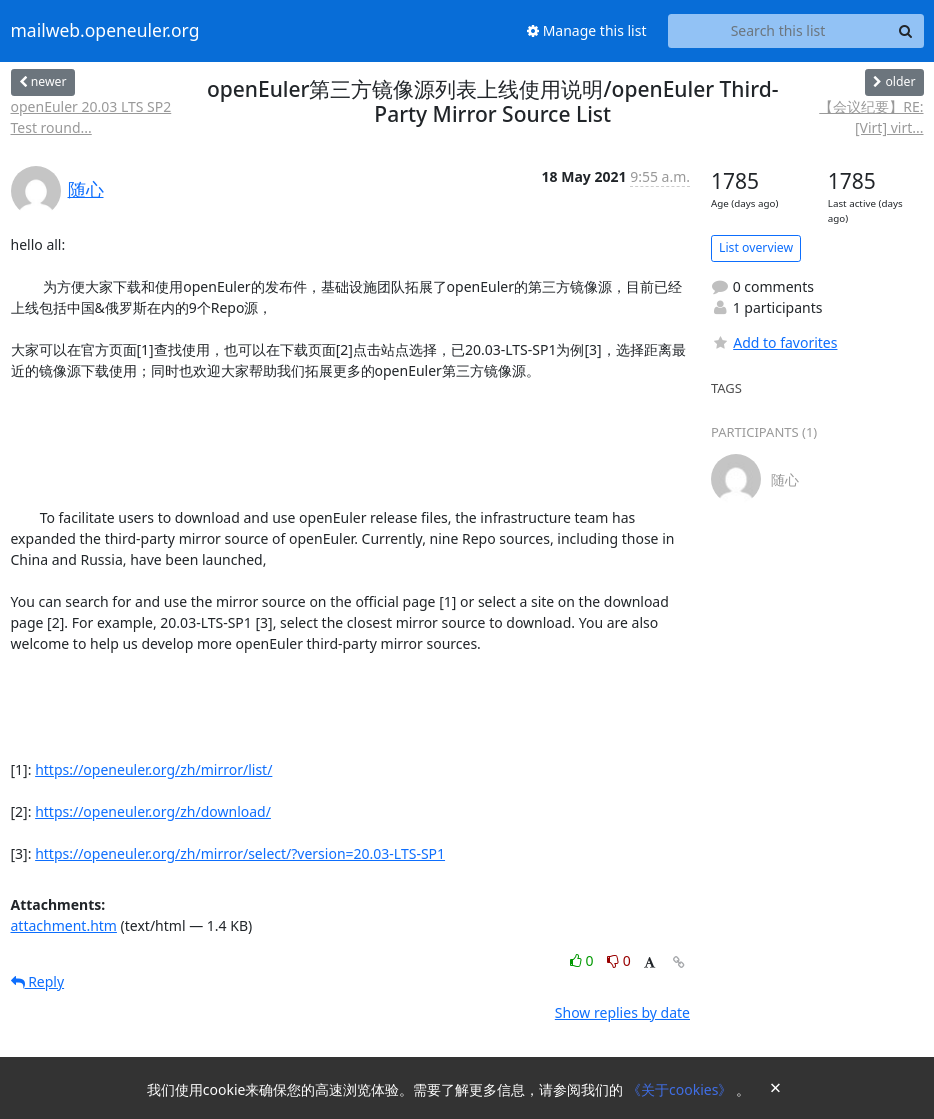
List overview (756, 247)
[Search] (906, 31)
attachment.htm (64, 925)
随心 (86, 189)
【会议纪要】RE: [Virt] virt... (871, 117)
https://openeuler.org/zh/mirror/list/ (153, 769)
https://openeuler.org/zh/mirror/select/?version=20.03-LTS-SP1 (240, 853)
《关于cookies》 (681, 1089)
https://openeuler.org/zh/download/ (153, 811)
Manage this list (587, 30)
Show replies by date (622, 1012)
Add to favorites (774, 342)
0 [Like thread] (583, 960)
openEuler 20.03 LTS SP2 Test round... (91, 117)
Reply (38, 981)
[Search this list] (778, 31)
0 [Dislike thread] (619, 960)
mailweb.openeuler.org (105, 31)
